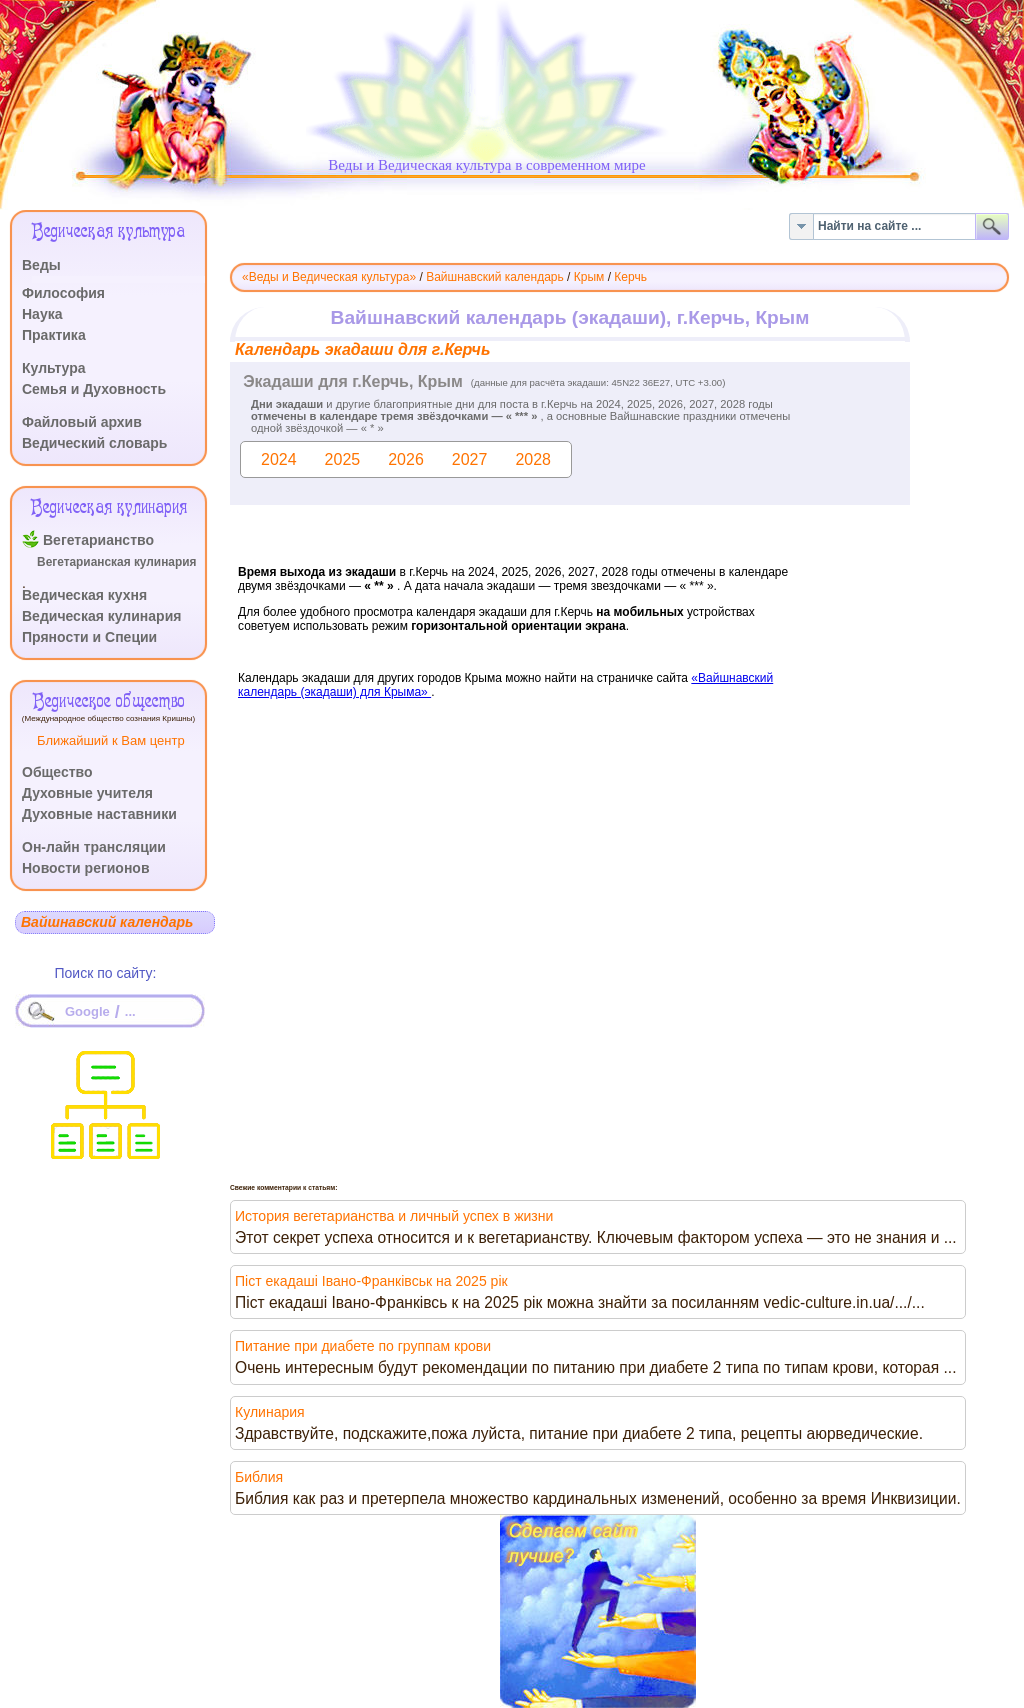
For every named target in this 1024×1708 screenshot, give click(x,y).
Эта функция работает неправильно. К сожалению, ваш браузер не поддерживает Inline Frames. (619, 557)
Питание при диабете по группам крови (363, 1346)
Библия (259, 1477)
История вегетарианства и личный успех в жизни (394, 1216)
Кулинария (270, 1412)
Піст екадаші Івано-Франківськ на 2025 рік (371, 1281)
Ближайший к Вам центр (111, 740)
